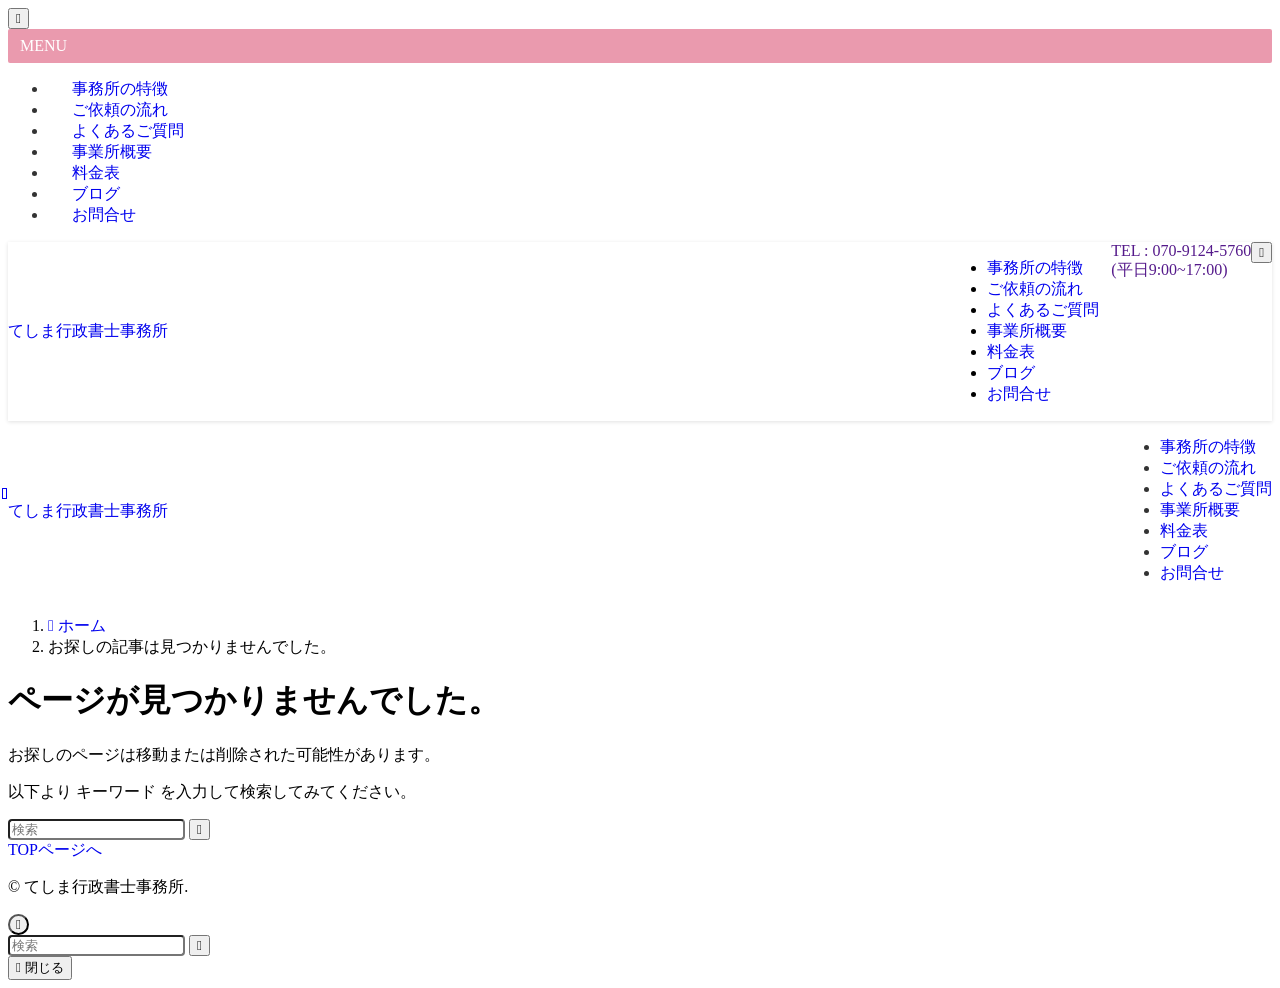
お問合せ (104, 214)
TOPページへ (55, 849)
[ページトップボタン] (18, 924)
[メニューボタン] (1261, 252)
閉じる (40, 967)
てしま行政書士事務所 (88, 330)
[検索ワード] (96, 829)
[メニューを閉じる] (18, 18)
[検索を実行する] (199, 829)
